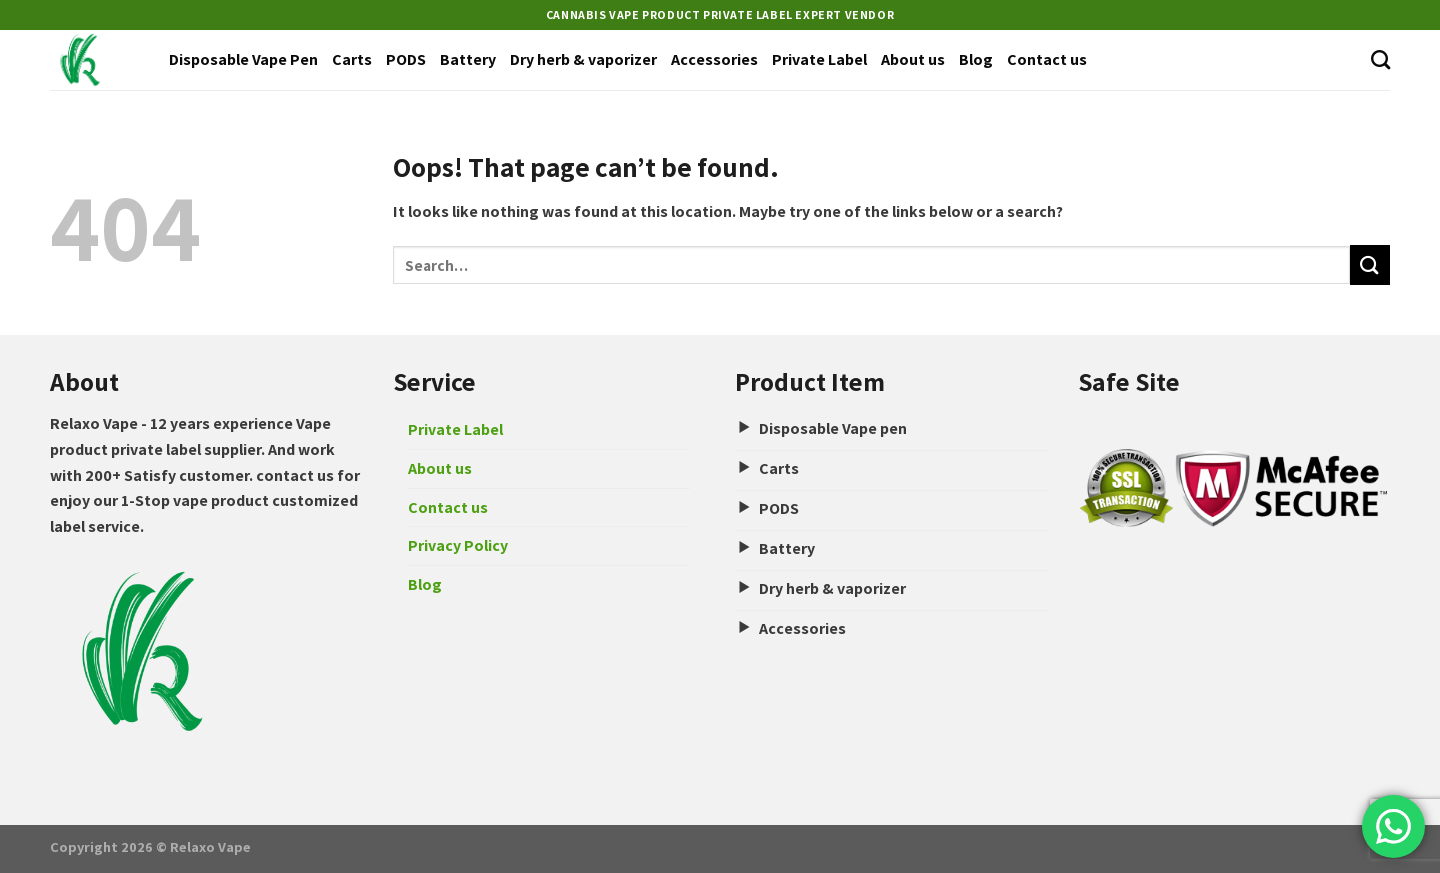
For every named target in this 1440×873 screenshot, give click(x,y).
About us (913, 59)
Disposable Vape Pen (243, 59)
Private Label (819, 59)
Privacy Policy (458, 545)
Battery (468, 59)
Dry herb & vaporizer (583, 59)
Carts (352, 59)
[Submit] (1370, 264)
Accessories (714, 59)
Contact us (1047, 59)
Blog (976, 59)
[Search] (1380, 59)
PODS (406, 59)
